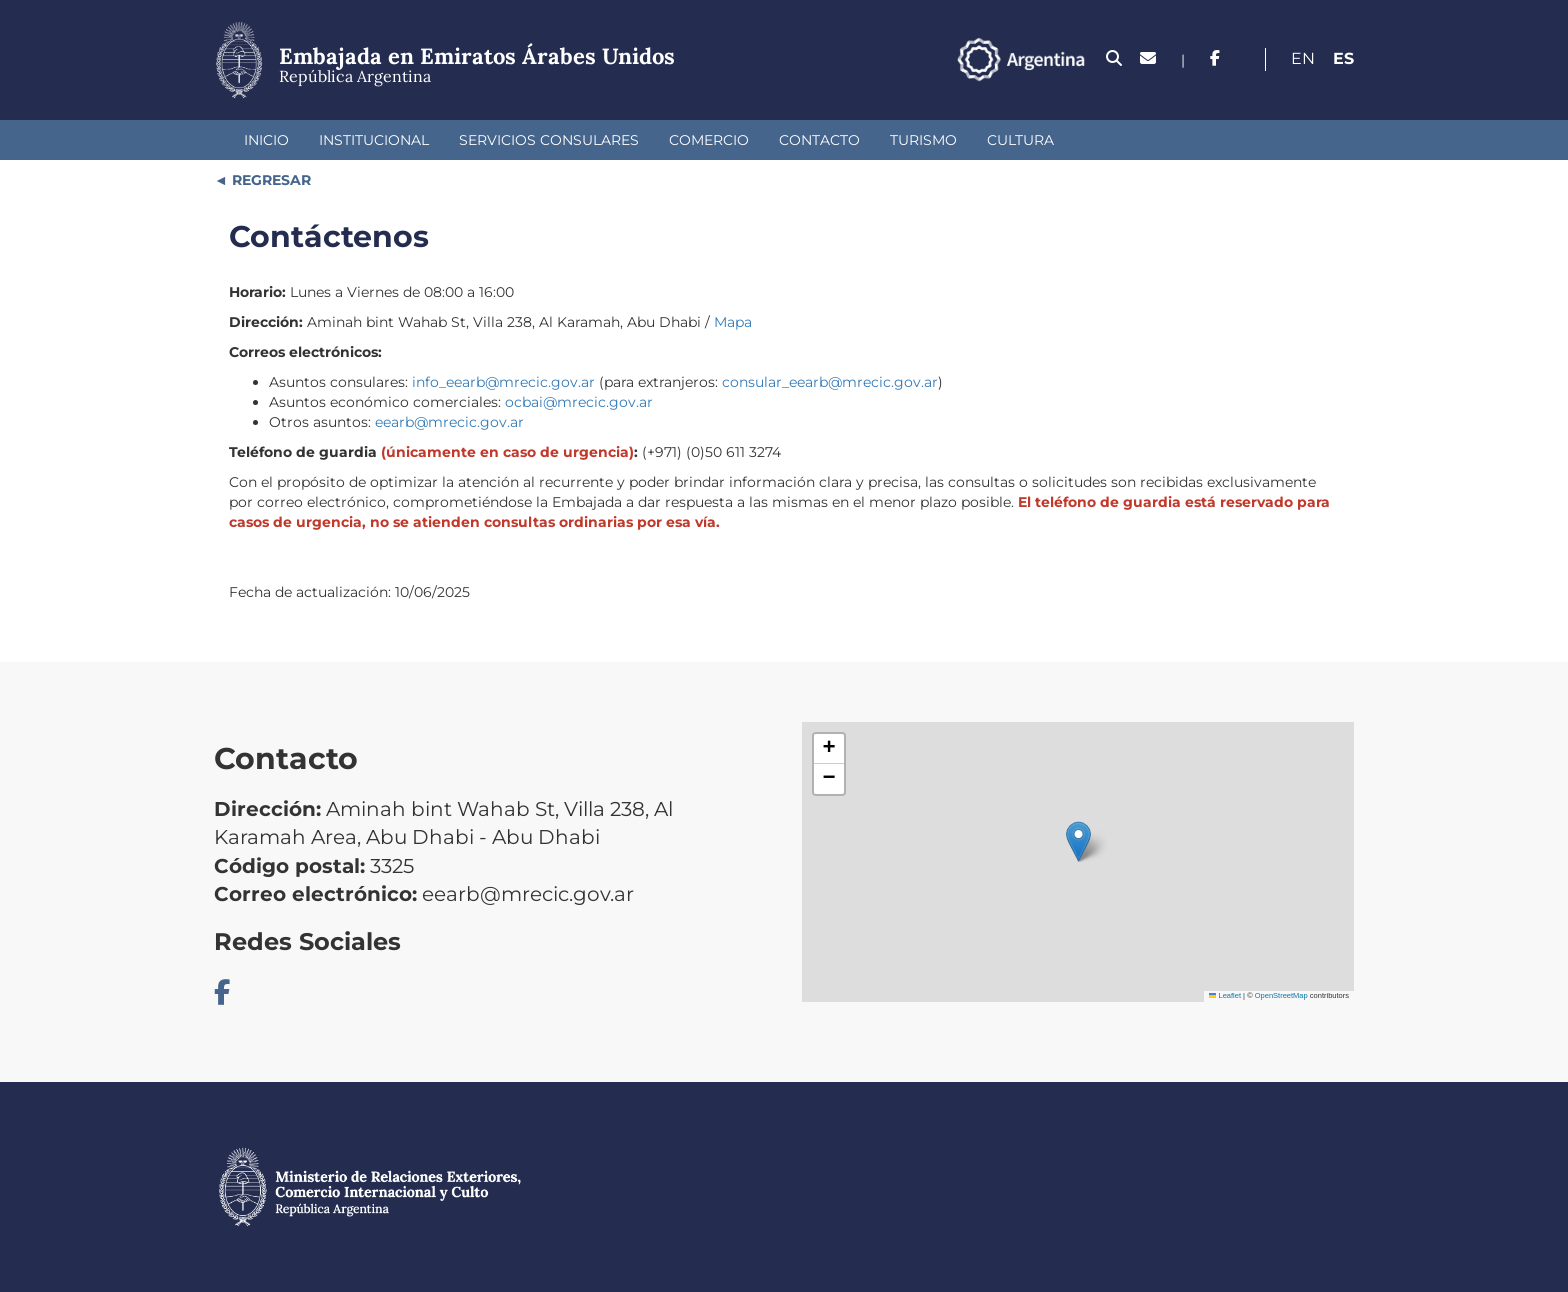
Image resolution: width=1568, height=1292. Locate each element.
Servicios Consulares (549, 140)
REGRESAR (269, 180)
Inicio (266, 140)
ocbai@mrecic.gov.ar (579, 402)
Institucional (374, 140)
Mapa (733, 322)
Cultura (1020, 140)
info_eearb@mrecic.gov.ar (503, 382)
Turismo (923, 140)
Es (1343, 58)
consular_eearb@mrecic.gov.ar (830, 382)
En (1303, 58)
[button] (1078, 841)
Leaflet (1225, 995)
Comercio (709, 140)
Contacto (819, 140)
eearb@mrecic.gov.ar (449, 422)
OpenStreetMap (1281, 995)
